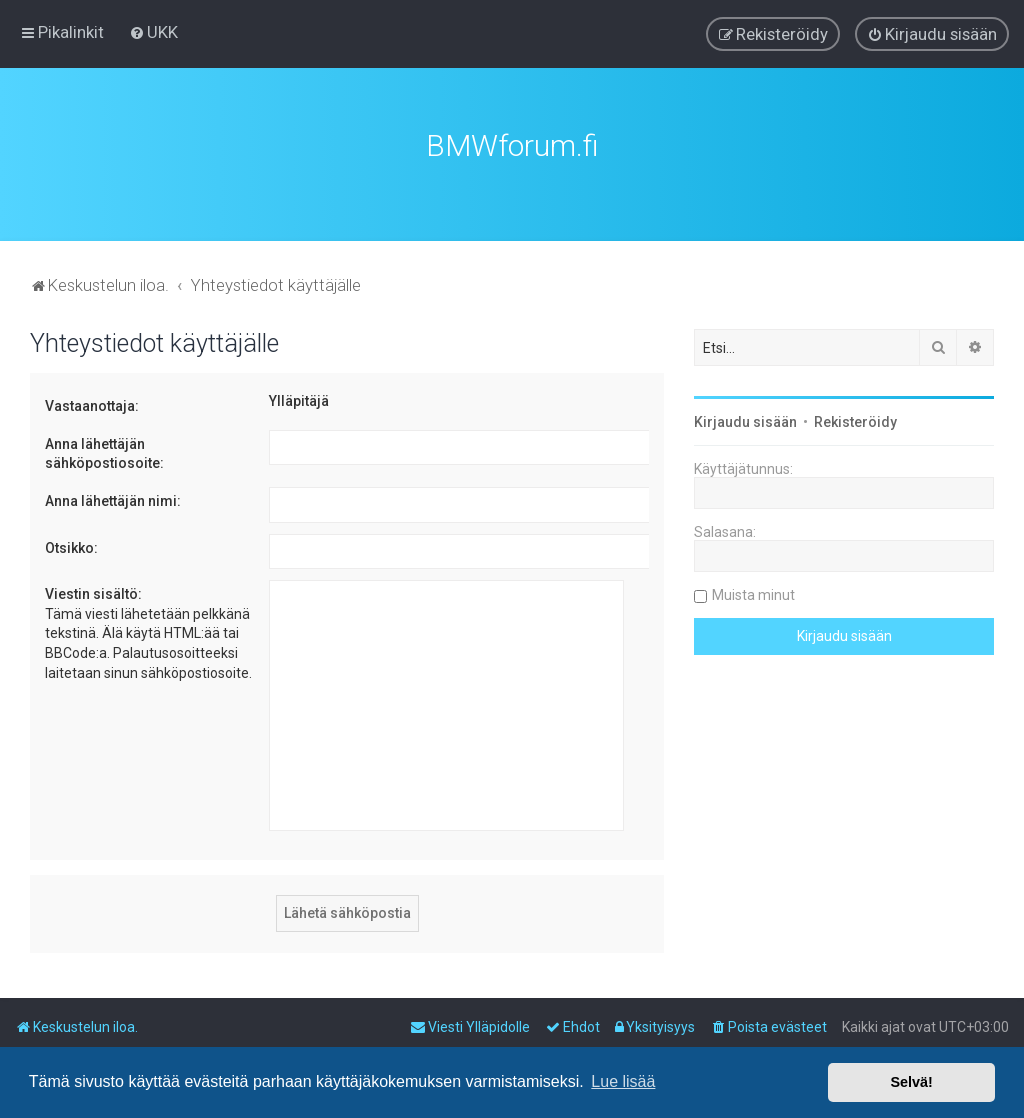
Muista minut (753, 595)
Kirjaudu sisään (745, 422)
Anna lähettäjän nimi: (113, 501)
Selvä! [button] (911, 1082)
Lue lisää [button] (623, 1081)
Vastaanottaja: (92, 406)
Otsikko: (71, 548)
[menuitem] (153, 32)
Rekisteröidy (855, 422)
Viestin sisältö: (93, 594)
